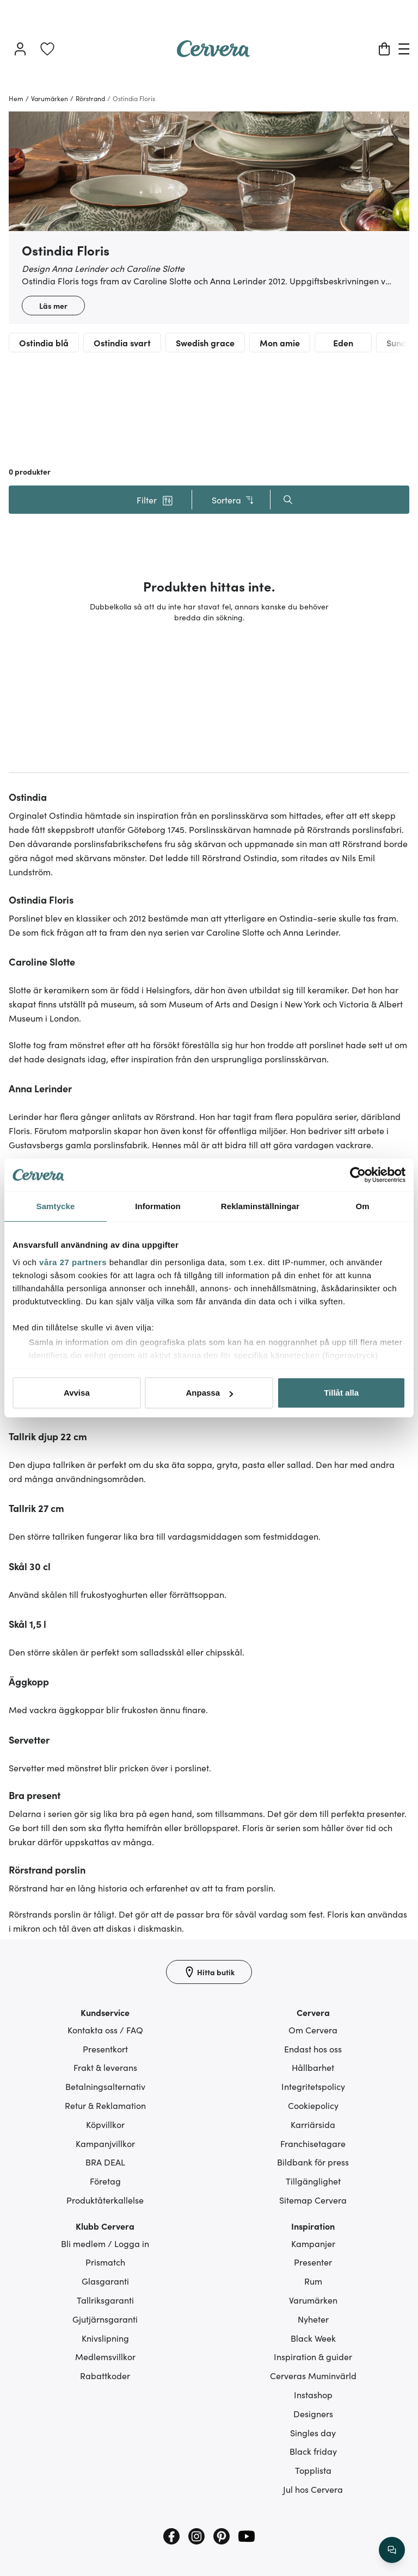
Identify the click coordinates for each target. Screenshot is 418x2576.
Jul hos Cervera (313, 2489)
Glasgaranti (105, 2281)
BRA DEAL (105, 2162)
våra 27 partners (73, 1262)
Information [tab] (158, 1206)
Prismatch (105, 2262)
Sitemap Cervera (313, 2200)
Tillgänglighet (313, 2181)
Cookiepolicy (313, 2105)
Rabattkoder (105, 2375)
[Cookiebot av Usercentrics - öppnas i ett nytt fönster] (357, 1175)
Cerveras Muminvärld (313, 2375)
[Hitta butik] (209, 1972)
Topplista (313, 2470)
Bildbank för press (313, 2162)
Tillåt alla (341, 1392)
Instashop (313, 2394)
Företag (105, 2181)
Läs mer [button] (53, 305)
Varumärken (313, 2300)
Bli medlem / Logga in (105, 2243)
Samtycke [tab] (55, 1206)
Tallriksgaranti (105, 2300)
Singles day (313, 2432)
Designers (313, 2413)
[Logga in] (20, 49)
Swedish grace (205, 343)
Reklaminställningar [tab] (260, 1206)
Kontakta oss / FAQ (105, 2030)
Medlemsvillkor (105, 2356)
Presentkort (105, 2049)
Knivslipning (105, 2338)
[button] (154, 499)
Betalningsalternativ (105, 2086)
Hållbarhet (313, 2067)
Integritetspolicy (313, 2086)
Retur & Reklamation (105, 2105)
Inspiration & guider (313, 2356)
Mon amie (280, 343)
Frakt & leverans (105, 2067)
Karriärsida (313, 2124)
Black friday (313, 2451)
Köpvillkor (105, 2124)
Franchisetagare (313, 2143)
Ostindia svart (122, 343)
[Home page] (213, 53)
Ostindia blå (44, 343)
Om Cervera (312, 2030)
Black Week (313, 2338)
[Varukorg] (384, 49)
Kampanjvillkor (105, 2143)
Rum (313, 2281)
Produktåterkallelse (105, 2200)
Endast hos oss (313, 2049)
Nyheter (313, 2319)
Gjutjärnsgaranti (105, 2319)
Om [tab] (362, 1206)
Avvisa (77, 1392)
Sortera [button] (233, 500)
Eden (343, 343)
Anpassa (209, 1392)
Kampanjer (313, 2243)
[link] (47, 49)
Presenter (313, 2262)
